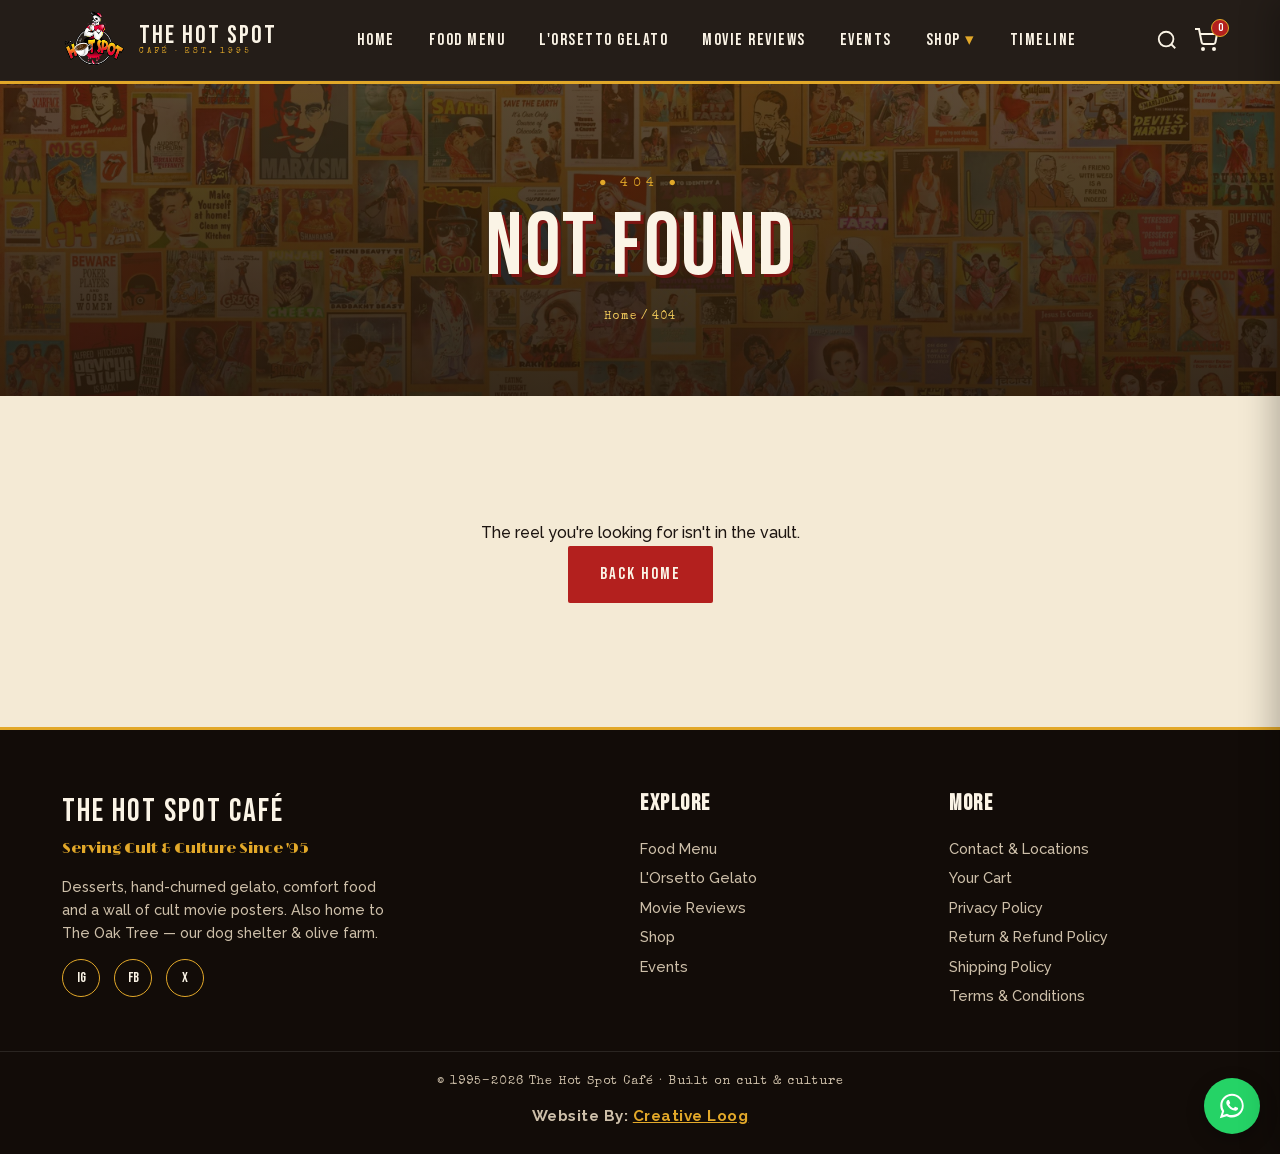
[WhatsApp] (1232, 1106)
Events (866, 40)
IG (81, 977)
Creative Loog (691, 1116)
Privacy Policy (996, 907)
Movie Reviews (754, 40)
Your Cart (980, 877)
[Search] (1167, 40)
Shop (943, 40)
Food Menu (467, 40)
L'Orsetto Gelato (603, 40)
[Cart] (1206, 40)
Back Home (640, 574)
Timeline (1043, 40)
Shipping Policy (1000, 966)
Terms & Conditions (1017, 995)
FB (133, 977)
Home (376, 40)
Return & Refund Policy (1028, 936)
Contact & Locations (1019, 848)
